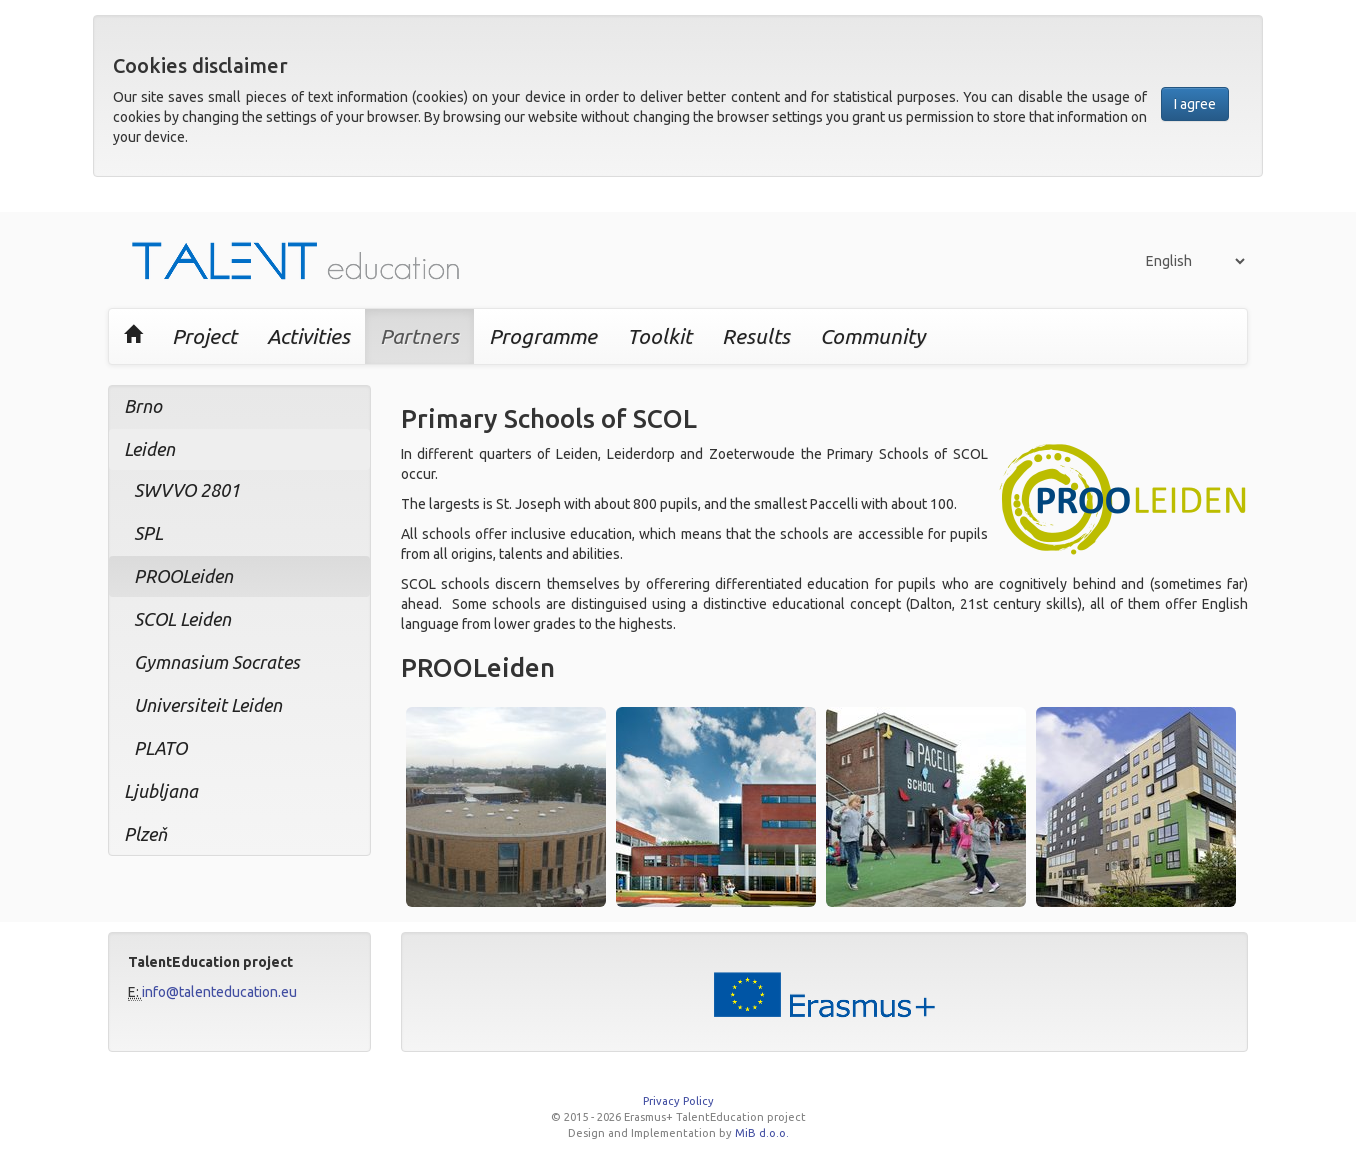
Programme (543, 336)
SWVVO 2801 (187, 490)
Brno (143, 406)
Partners (419, 336)
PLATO (160, 748)
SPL (148, 533)
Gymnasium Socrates (217, 662)
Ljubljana (161, 791)
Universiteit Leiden (208, 705)
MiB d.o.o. (762, 1133)
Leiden (149, 449)
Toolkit (659, 336)
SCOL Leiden (182, 619)
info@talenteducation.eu (219, 992)
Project (204, 336)
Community (872, 336)
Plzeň (145, 834)
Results (756, 336)
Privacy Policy (678, 1101)
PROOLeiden (183, 576)
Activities (308, 336)
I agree (1195, 104)
